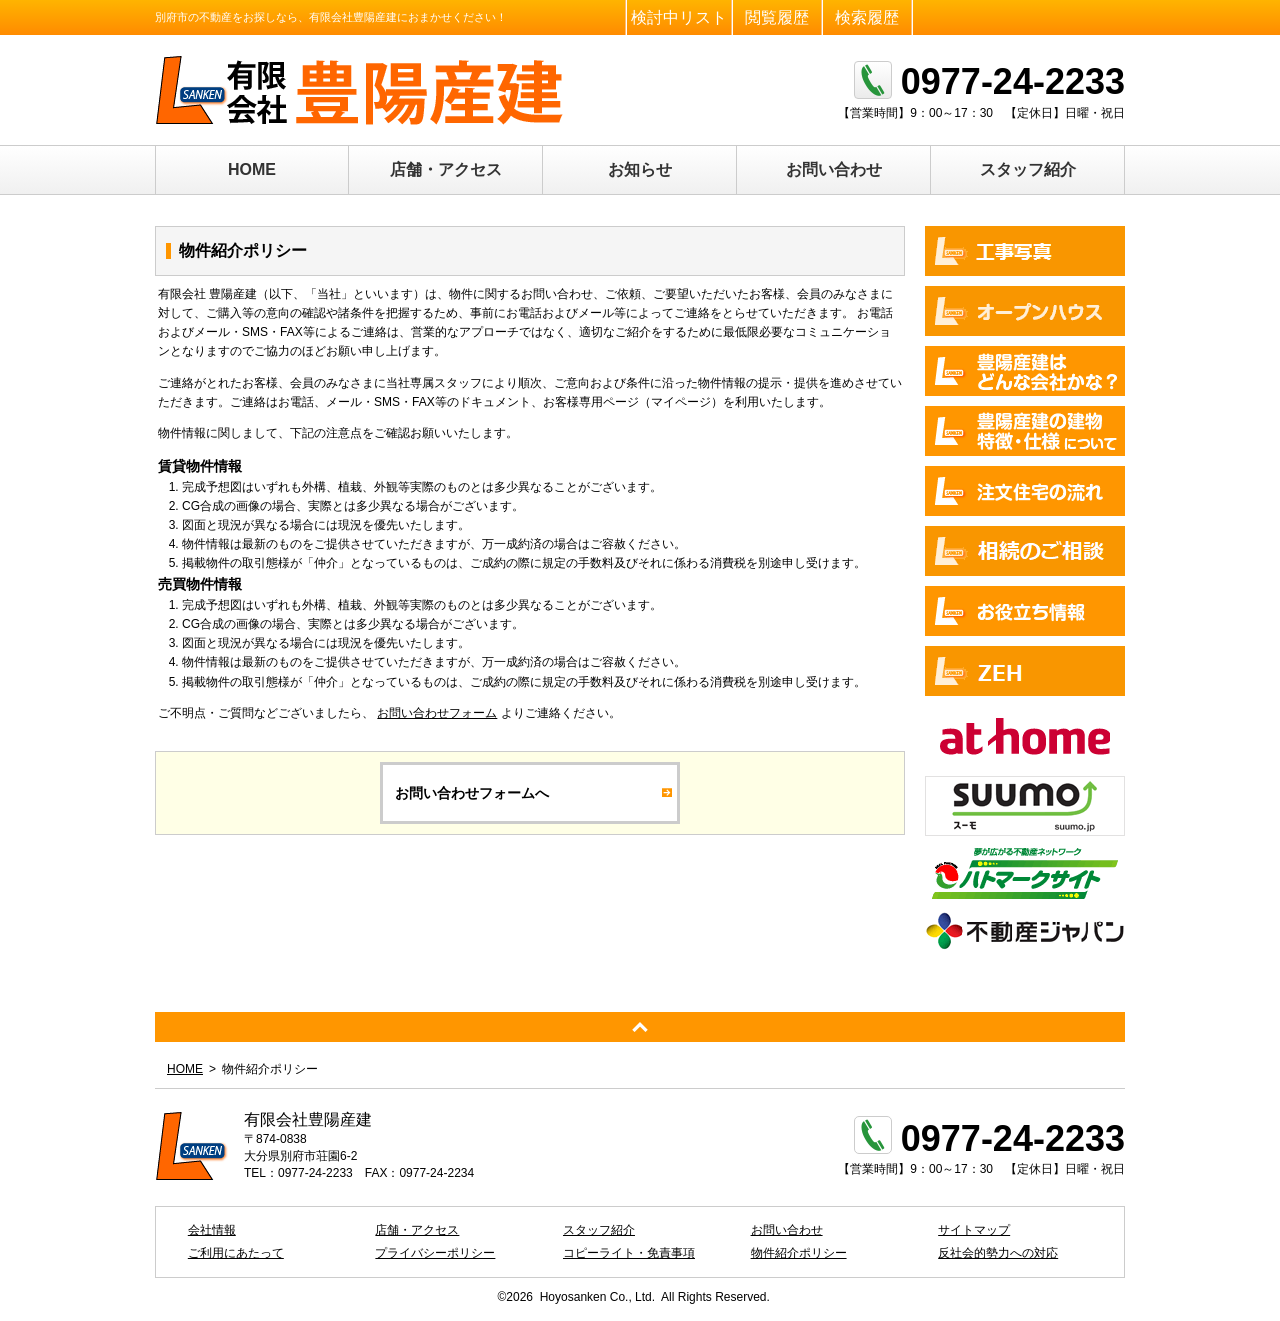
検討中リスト (679, 17)
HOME (252, 169)
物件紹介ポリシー (799, 1253)
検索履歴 (867, 17)
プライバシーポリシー (435, 1253)
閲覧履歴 (777, 17)
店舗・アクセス (446, 169)
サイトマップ (974, 1230)
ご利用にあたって (236, 1253)
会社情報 (212, 1230)
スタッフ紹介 (1028, 169)
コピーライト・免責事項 (629, 1253)
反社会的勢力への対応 (998, 1253)
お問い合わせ (834, 169)
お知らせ (640, 169)
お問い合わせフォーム (437, 713)
